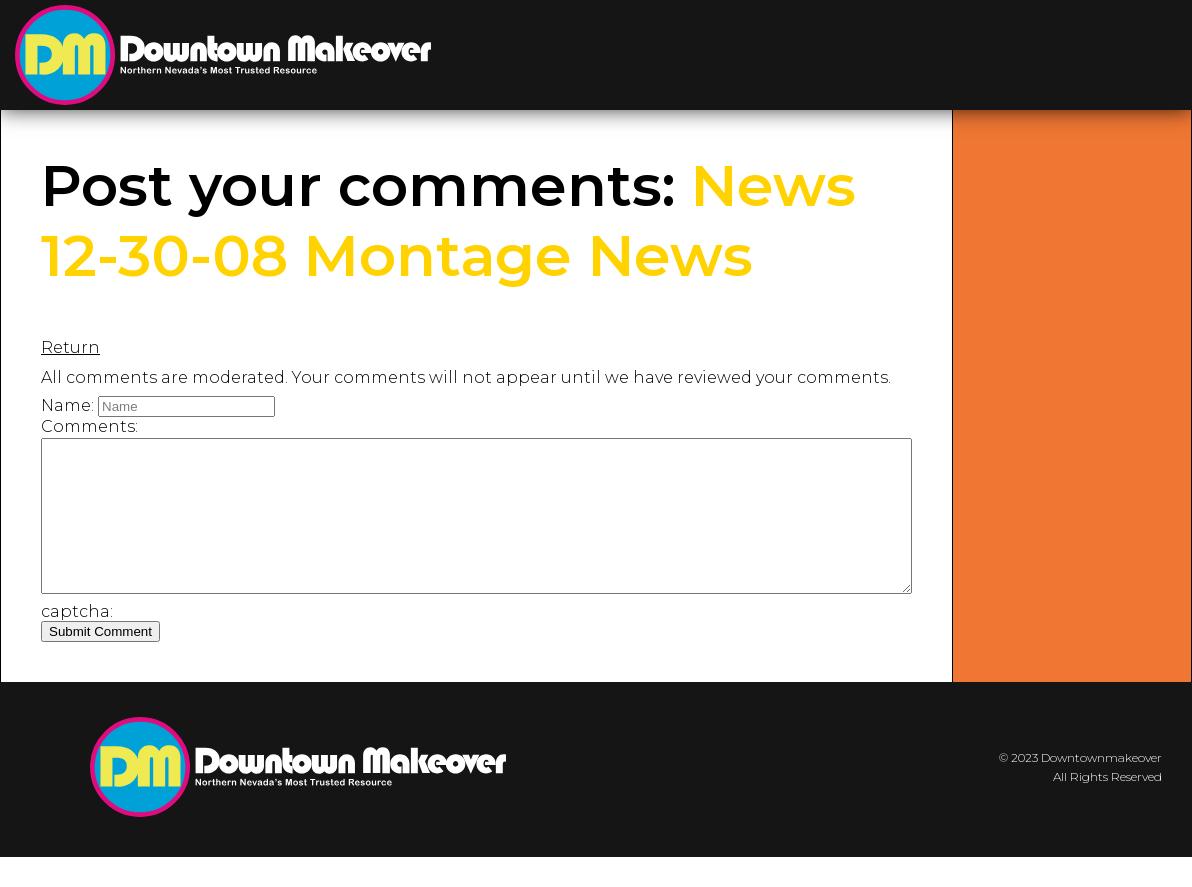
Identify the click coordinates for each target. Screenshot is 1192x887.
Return (70, 347)
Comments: (89, 426)
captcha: (77, 641)
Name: (67, 405)
